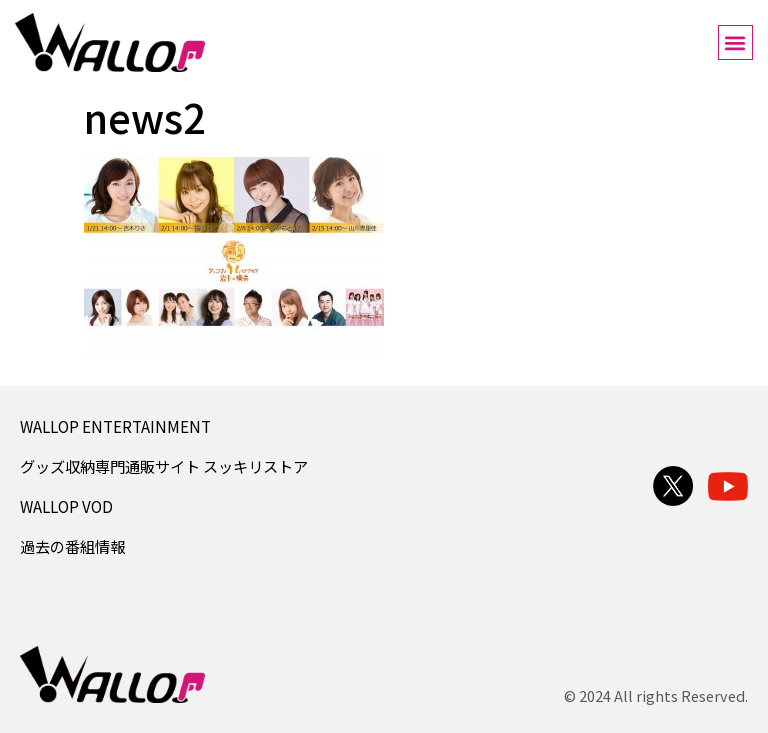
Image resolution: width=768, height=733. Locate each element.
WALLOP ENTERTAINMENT (115, 426)
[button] (735, 42)
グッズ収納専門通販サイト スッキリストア (164, 466)
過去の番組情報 (72, 546)
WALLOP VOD (66, 506)
